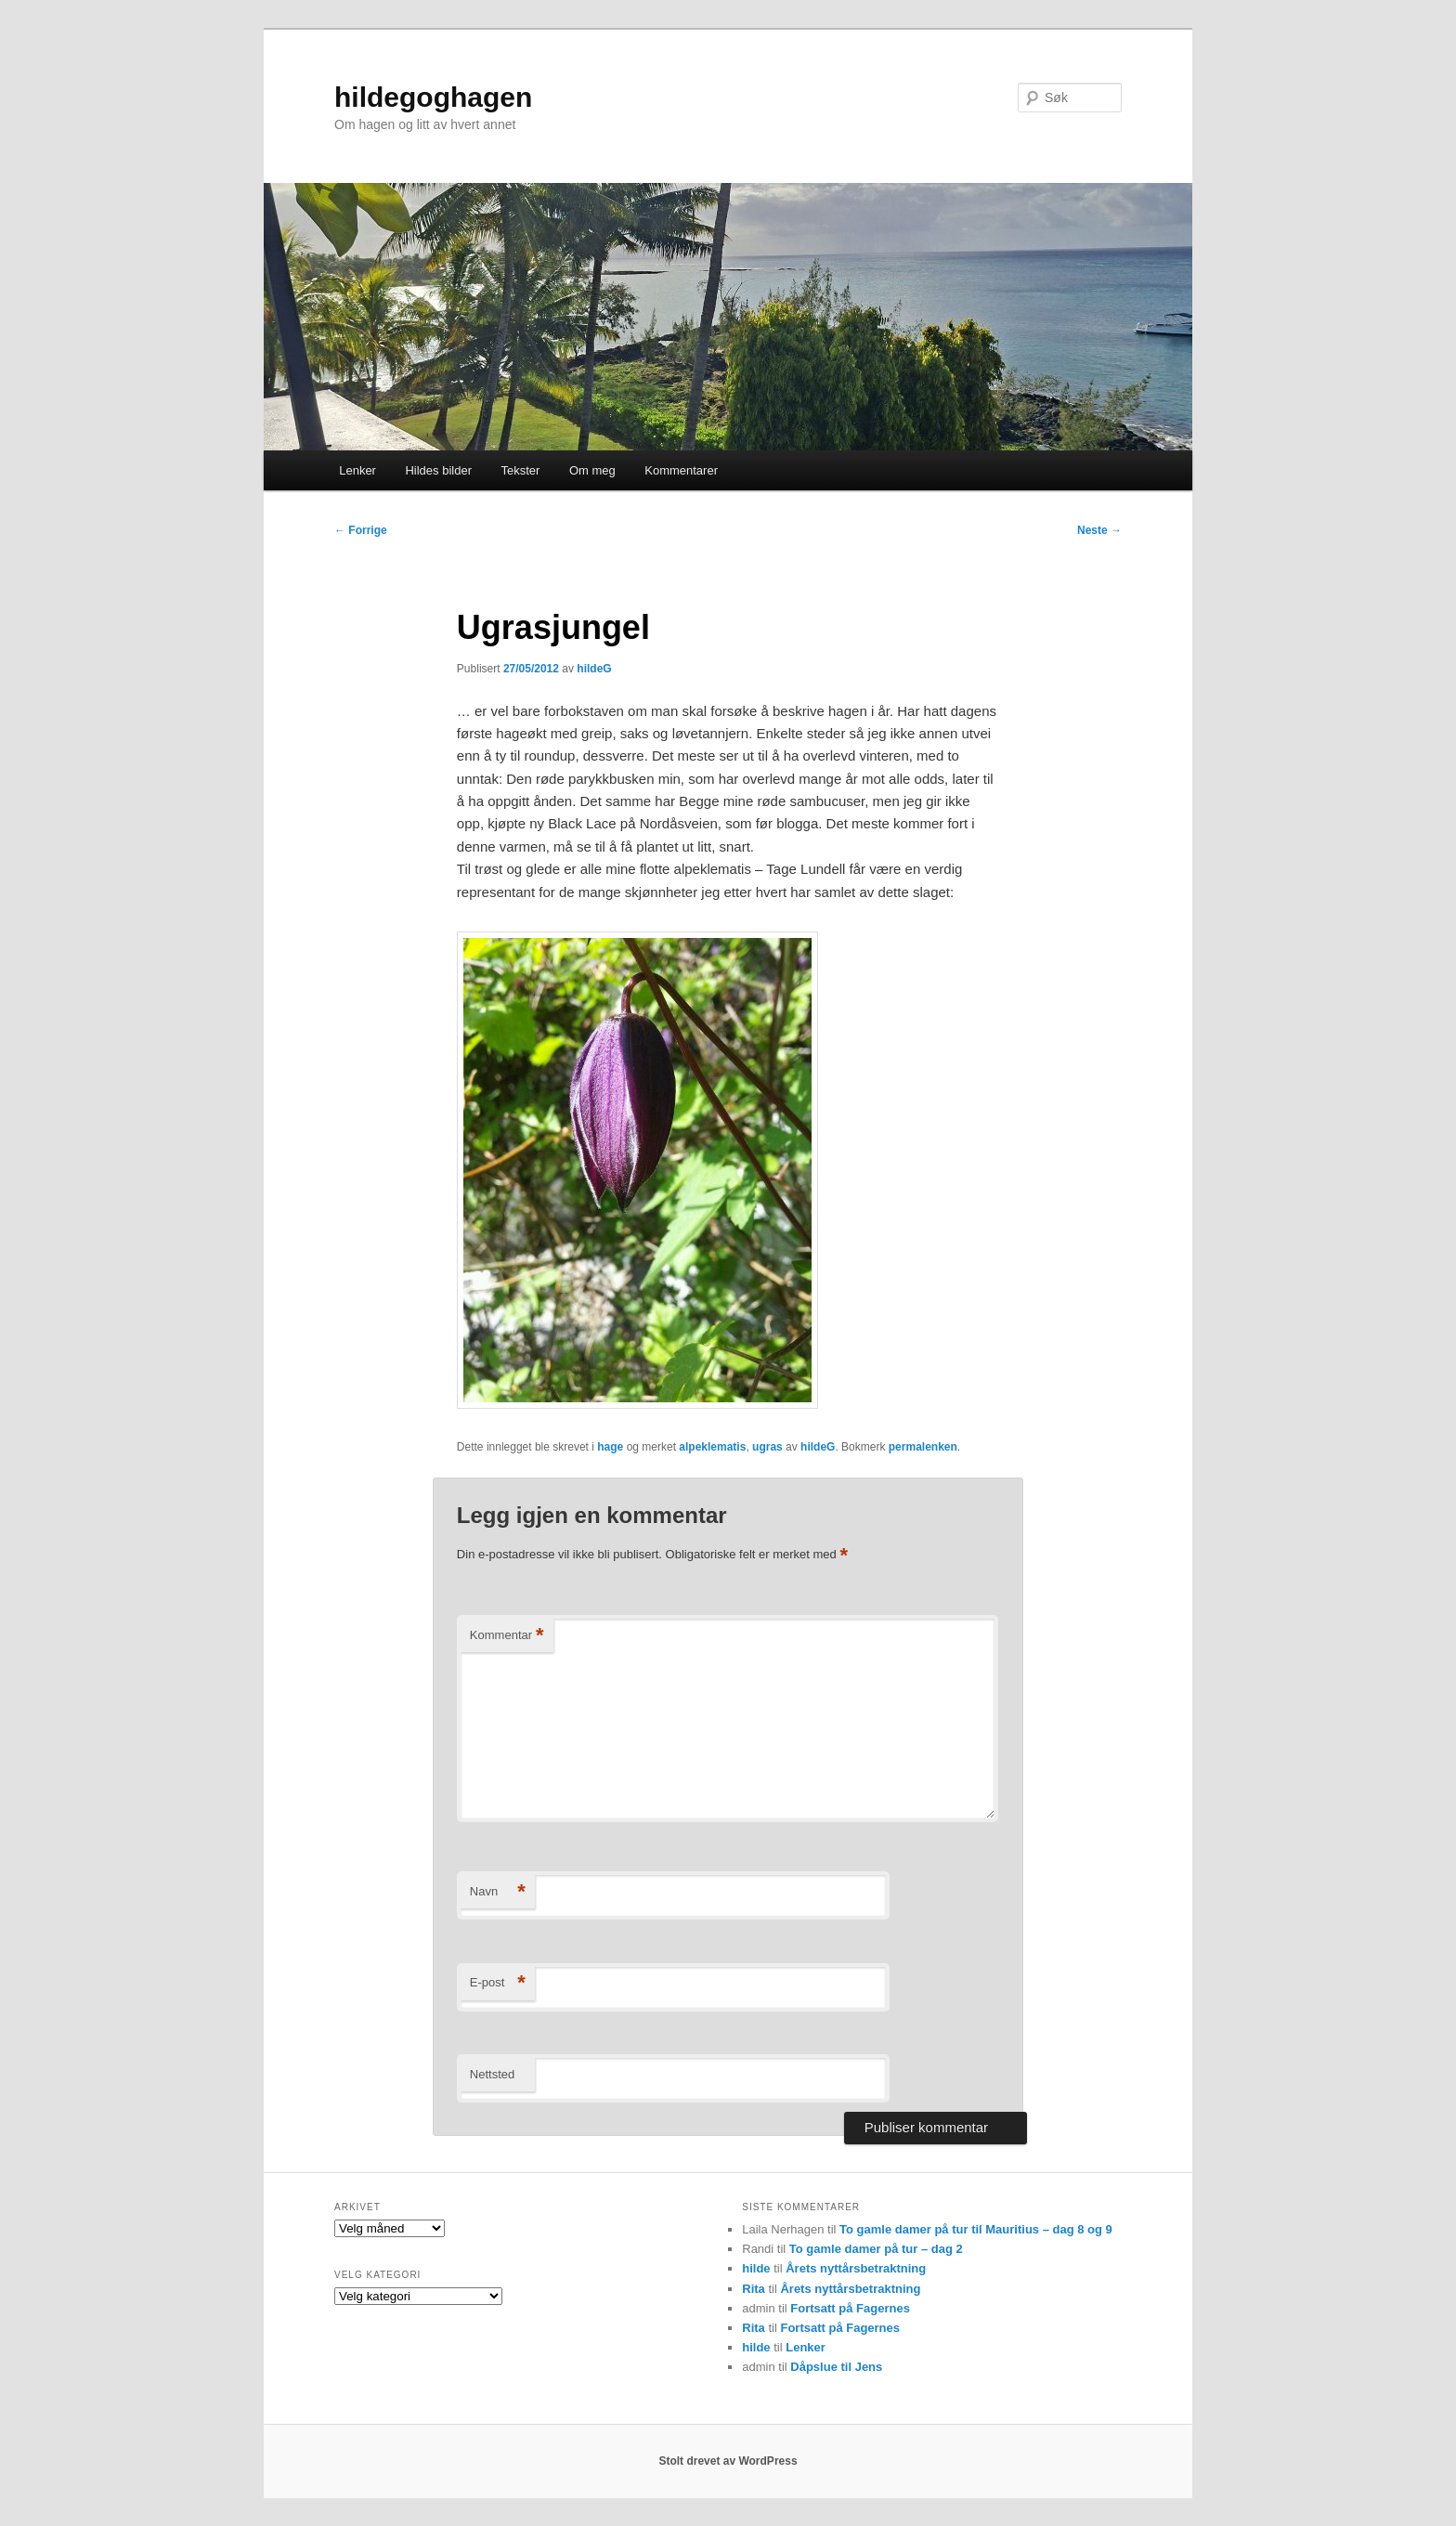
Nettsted (492, 2074)
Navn (498, 1892)
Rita (753, 2289)
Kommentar (507, 1635)
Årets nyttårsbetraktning (856, 2268)
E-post (498, 1983)
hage (610, 1446)
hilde (756, 2268)
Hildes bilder (438, 470)
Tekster (520, 470)
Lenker (357, 470)
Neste (1099, 530)
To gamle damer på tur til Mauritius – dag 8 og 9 (975, 2229)
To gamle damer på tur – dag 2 (876, 2249)
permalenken (923, 1446)
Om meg (592, 470)
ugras (767, 1446)
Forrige (360, 530)
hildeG (594, 668)
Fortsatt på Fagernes (850, 2308)
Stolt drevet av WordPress (727, 2460)
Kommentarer (681, 470)
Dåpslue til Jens (836, 2367)
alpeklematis (712, 1446)
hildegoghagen (433, 97)
